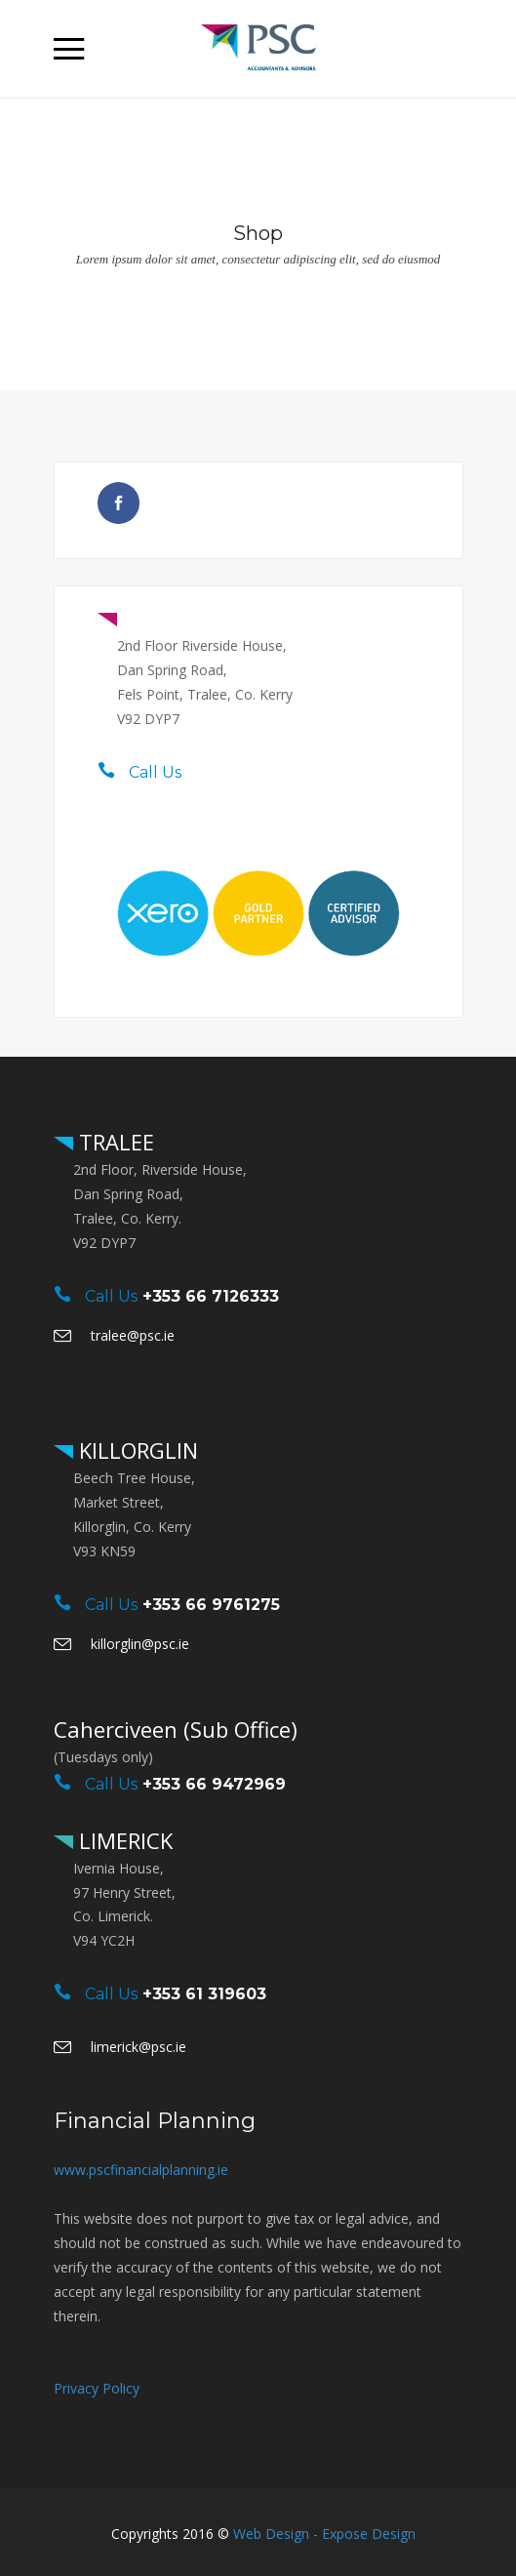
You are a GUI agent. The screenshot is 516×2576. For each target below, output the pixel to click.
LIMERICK (123, 1840)
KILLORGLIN (135, 1450)
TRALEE (157, 617)
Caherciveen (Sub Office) (176, 1729)
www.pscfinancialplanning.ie (141, 2169)
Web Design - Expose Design (324, 2533)
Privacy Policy (96, 2388)
